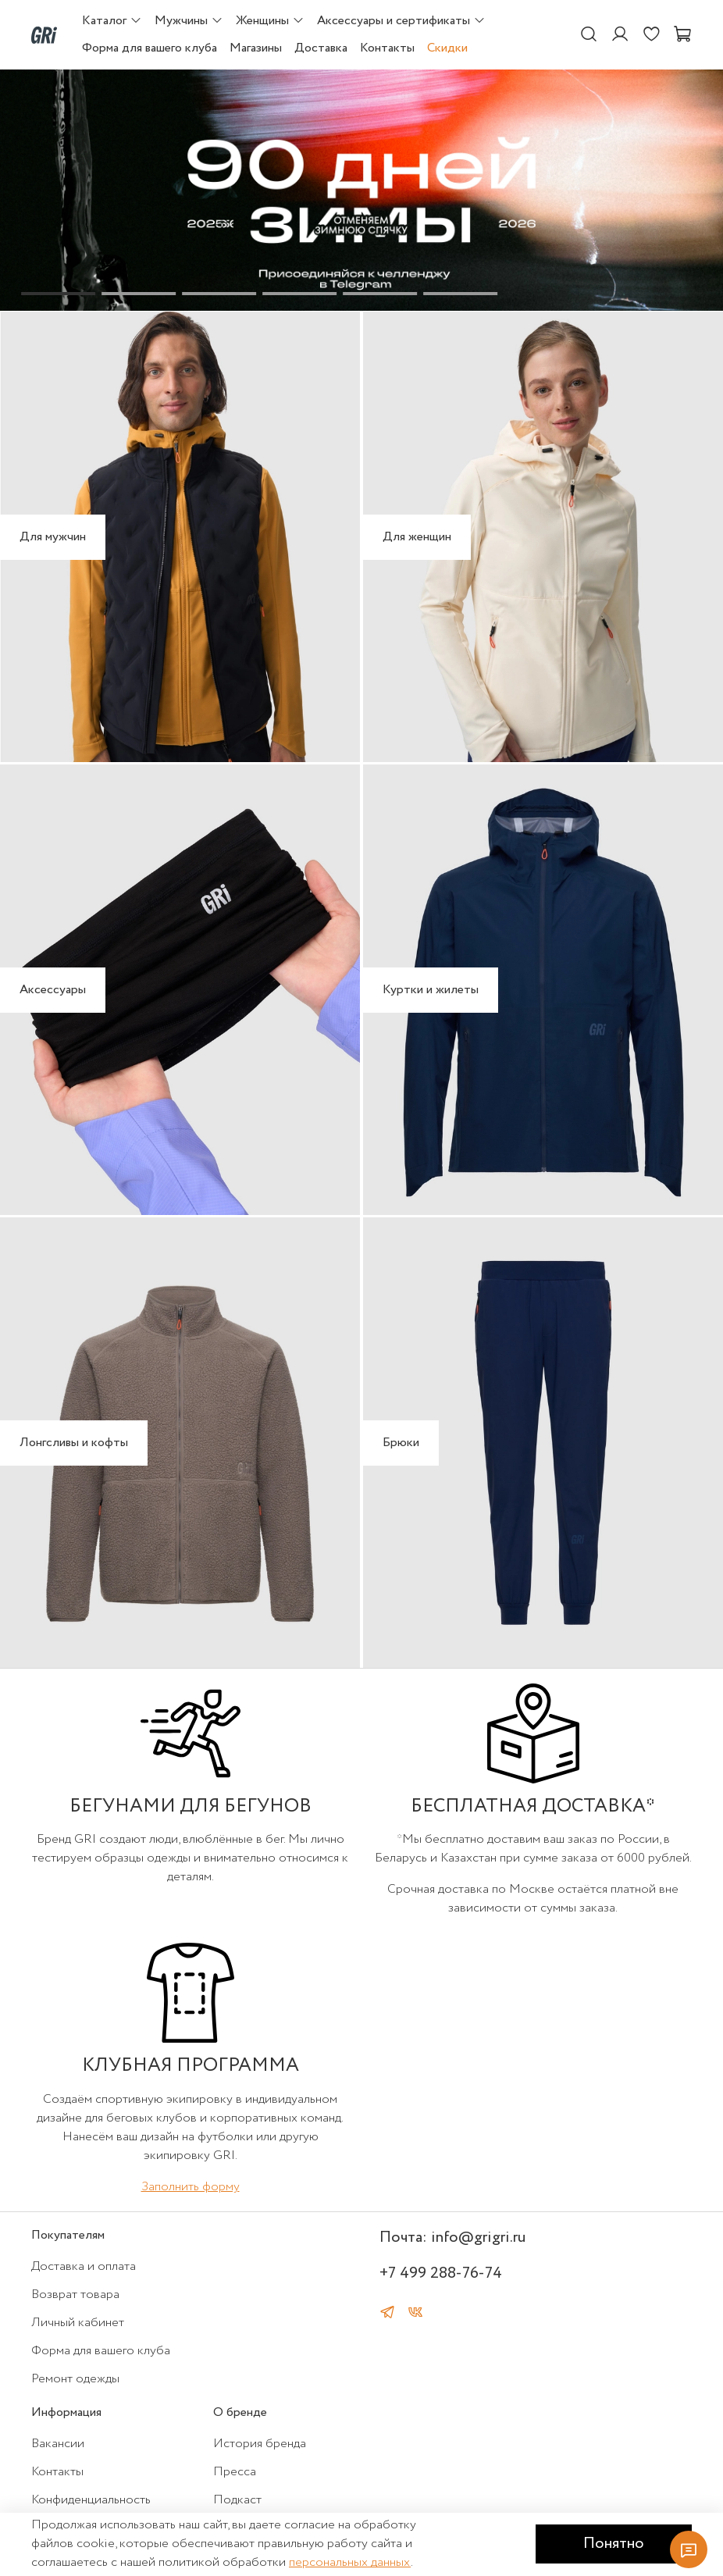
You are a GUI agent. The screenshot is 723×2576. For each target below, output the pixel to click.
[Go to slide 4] (299, 293)
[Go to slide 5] (380, 293)
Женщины (270, 21)
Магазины (256, 48)
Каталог (112, 21)
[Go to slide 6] (460, 293)
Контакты (387, 48)
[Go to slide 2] (139, 293)
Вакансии (57, 2444)
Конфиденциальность (91, 2500)
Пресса (234, 2472)
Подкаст (237, 2500)
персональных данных (350, 2562)
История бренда (259, 2444)
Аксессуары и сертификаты (401, 21)
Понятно (613, 2543)
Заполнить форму (190, 2187)
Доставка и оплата (83, 2266)
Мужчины (189, 21)
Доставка (320, 48)
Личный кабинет (77, 2323)
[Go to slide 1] (58, 293)
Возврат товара (75, 2294)
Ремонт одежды (75, 2379)
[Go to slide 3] (219, 293)
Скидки (447, 48)
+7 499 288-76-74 (440, 2273)
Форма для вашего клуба (149, 48)
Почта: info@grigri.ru (452, 2237)
